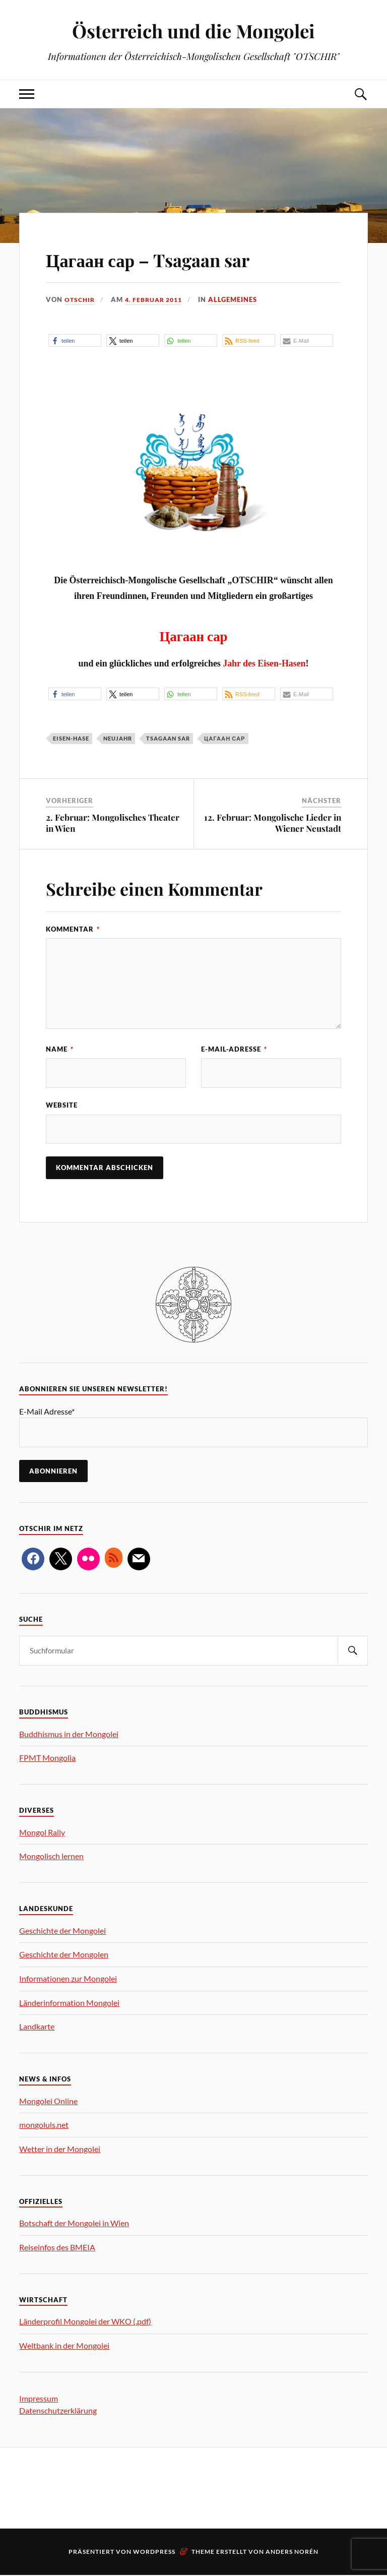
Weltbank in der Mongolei (64, 2346)
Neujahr (117, 737)
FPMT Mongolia (47, 1758)
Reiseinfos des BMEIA (57, 2248)
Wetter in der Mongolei (59, 2150)
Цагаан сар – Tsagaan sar (175, 258)
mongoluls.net (44, 2125)
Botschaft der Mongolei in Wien (74, 2224)
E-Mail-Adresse (234, 1049)
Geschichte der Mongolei (62, 1931)
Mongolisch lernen (51, 1857)
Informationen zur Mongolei (68, 1979)
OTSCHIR (80, 299)
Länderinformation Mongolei (69, 2003)
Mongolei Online (48, 2102)
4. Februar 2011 (158, 299)
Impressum (38, 2399)
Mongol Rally (42, 1833)
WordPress (154, 2552)
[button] (74, 340)
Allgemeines (240, 299)
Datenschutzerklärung (58, 2411)
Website (62, 1105)
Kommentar (73, 929)
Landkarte (36, 2027)
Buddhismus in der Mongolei (68, 1735)
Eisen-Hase (71, 737)
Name (60, 1049)
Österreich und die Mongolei (193, 30)
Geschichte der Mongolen (63, 1955)
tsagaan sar (168, 737)
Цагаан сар (224, 737)
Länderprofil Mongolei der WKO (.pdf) (85, 2322)
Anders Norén (292, 2552)
